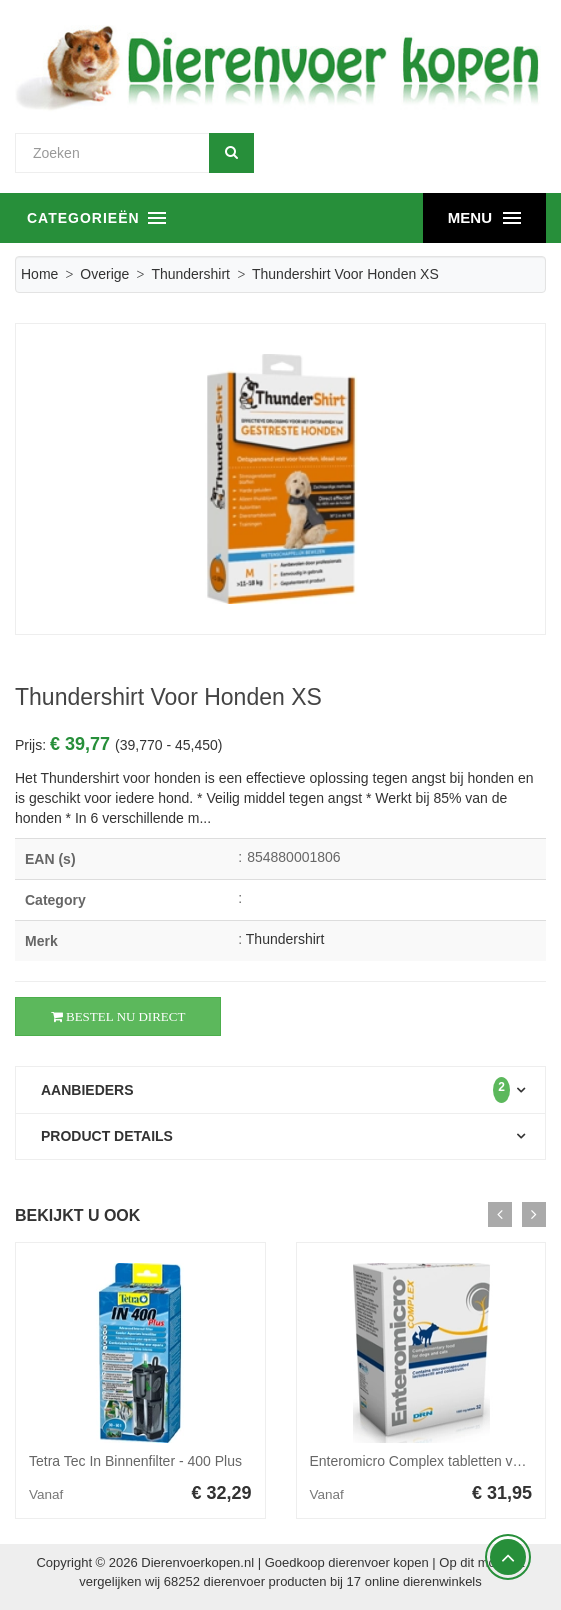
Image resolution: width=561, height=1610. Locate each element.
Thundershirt (190, 274)
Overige (104, 274)
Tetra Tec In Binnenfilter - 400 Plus (135, 1461)
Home (39, 274)
